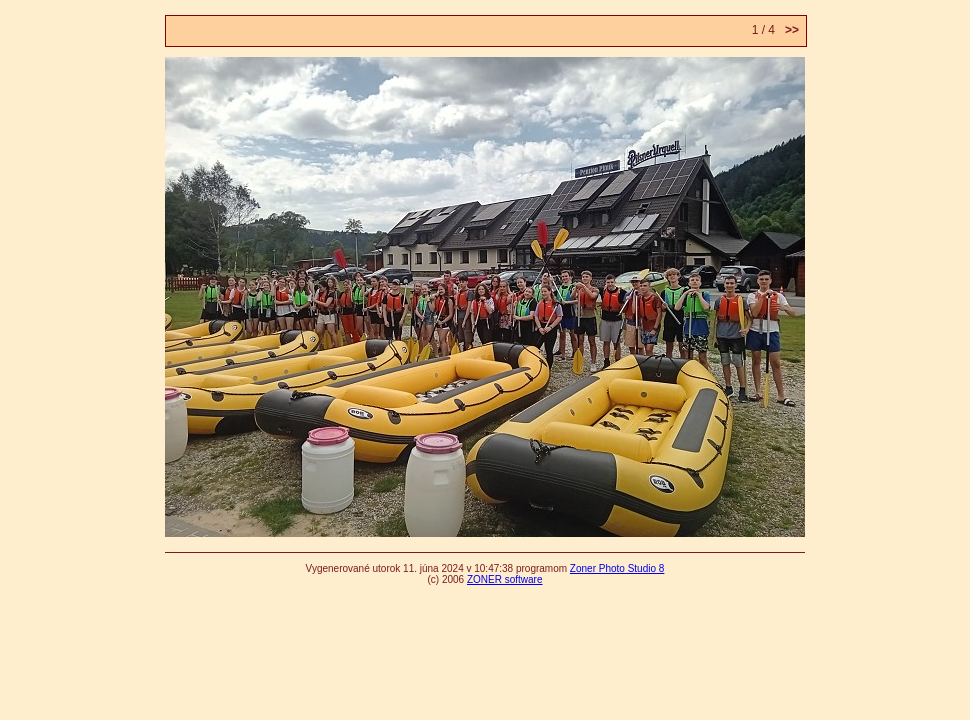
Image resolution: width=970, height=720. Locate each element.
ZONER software (505, 579)
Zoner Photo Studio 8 (617, 568)
